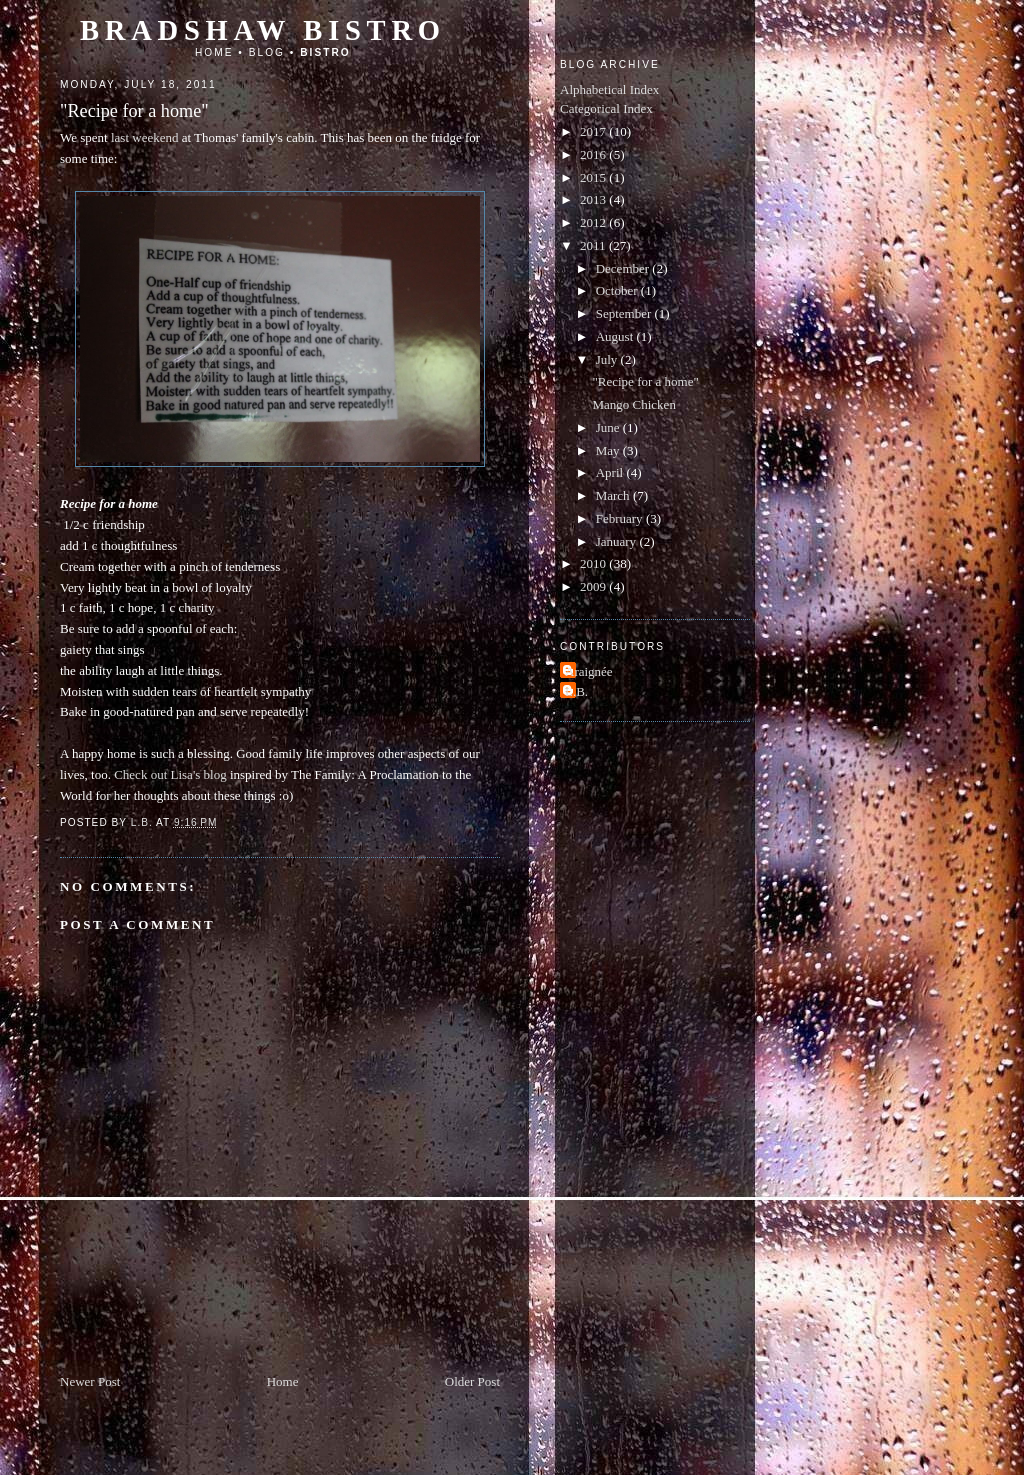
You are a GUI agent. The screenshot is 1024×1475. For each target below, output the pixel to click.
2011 (594, 245)
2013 (594, 199)
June (609, 427)
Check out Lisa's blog (170, 774)
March (614, 495)
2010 (594, 563)
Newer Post (90, 1381)
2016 (594, 154)
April (611, 472)
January (618, 541)
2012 (594, 222)
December (624, 268)
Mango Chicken (633, 404)
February (621, 518)
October (618, 290)
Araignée (589, 671)
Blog (267, 52)
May (609, 450)
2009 (594, 586)
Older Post (472, 1381)
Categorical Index (606, 108)
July (608, 359)
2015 (594, 177)
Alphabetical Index (609, 89)
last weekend (145, 137)
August (616, 336)
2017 (594, 131)
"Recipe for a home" (645, 381)
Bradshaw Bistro (263, 30)
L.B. (576, 691)
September (625, 313)
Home (214, 52)
